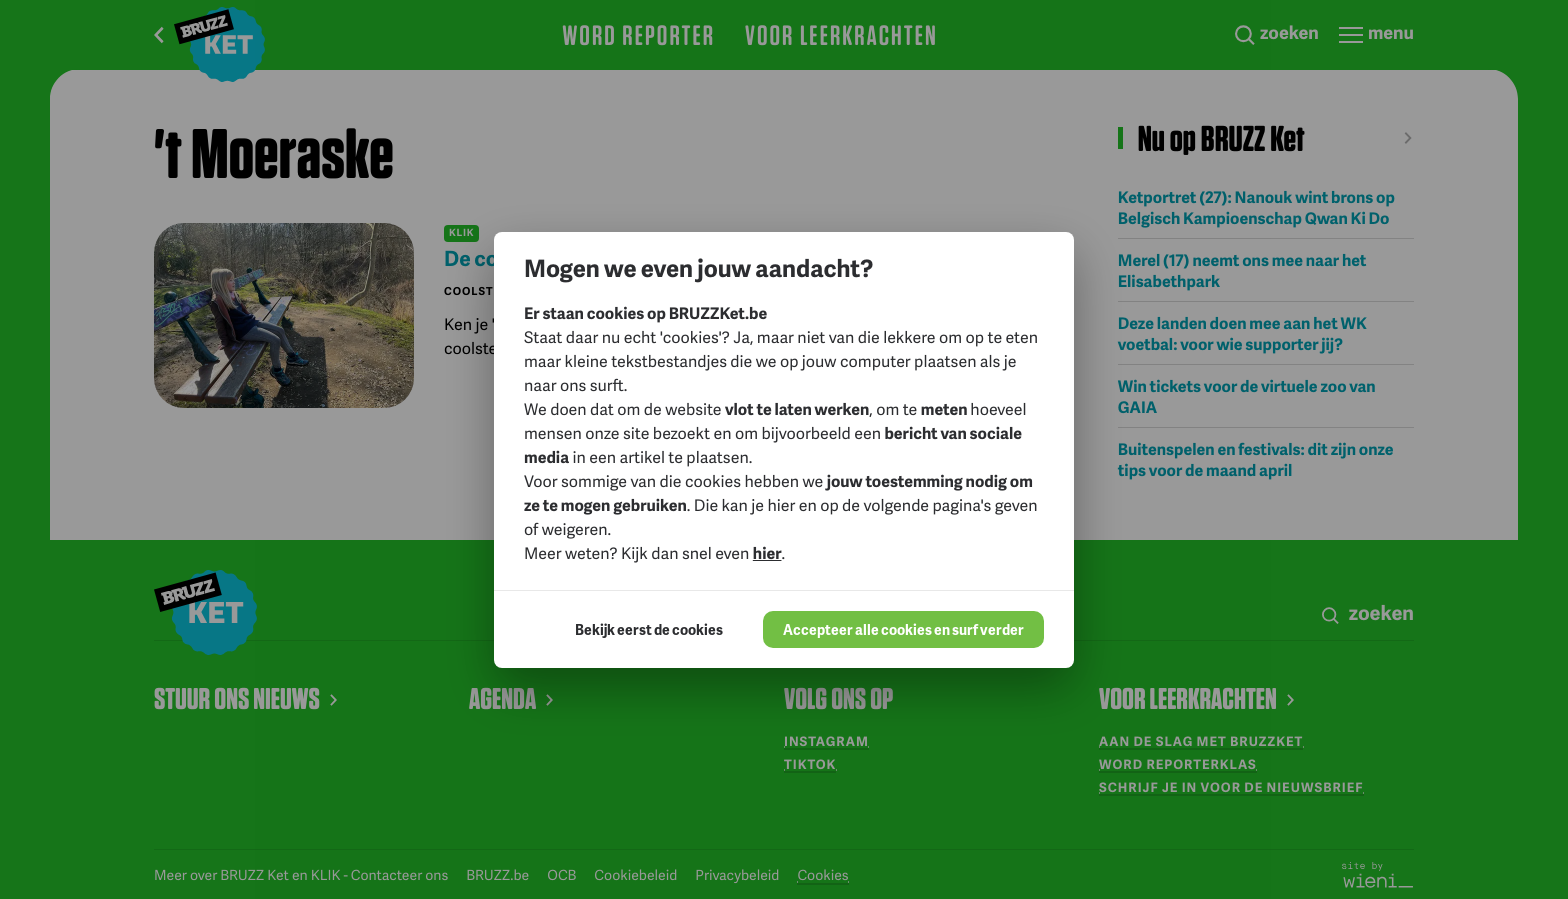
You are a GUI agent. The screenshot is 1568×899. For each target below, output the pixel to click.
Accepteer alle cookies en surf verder (903, 629)
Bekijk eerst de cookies (649, 629)
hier (767, 552)
